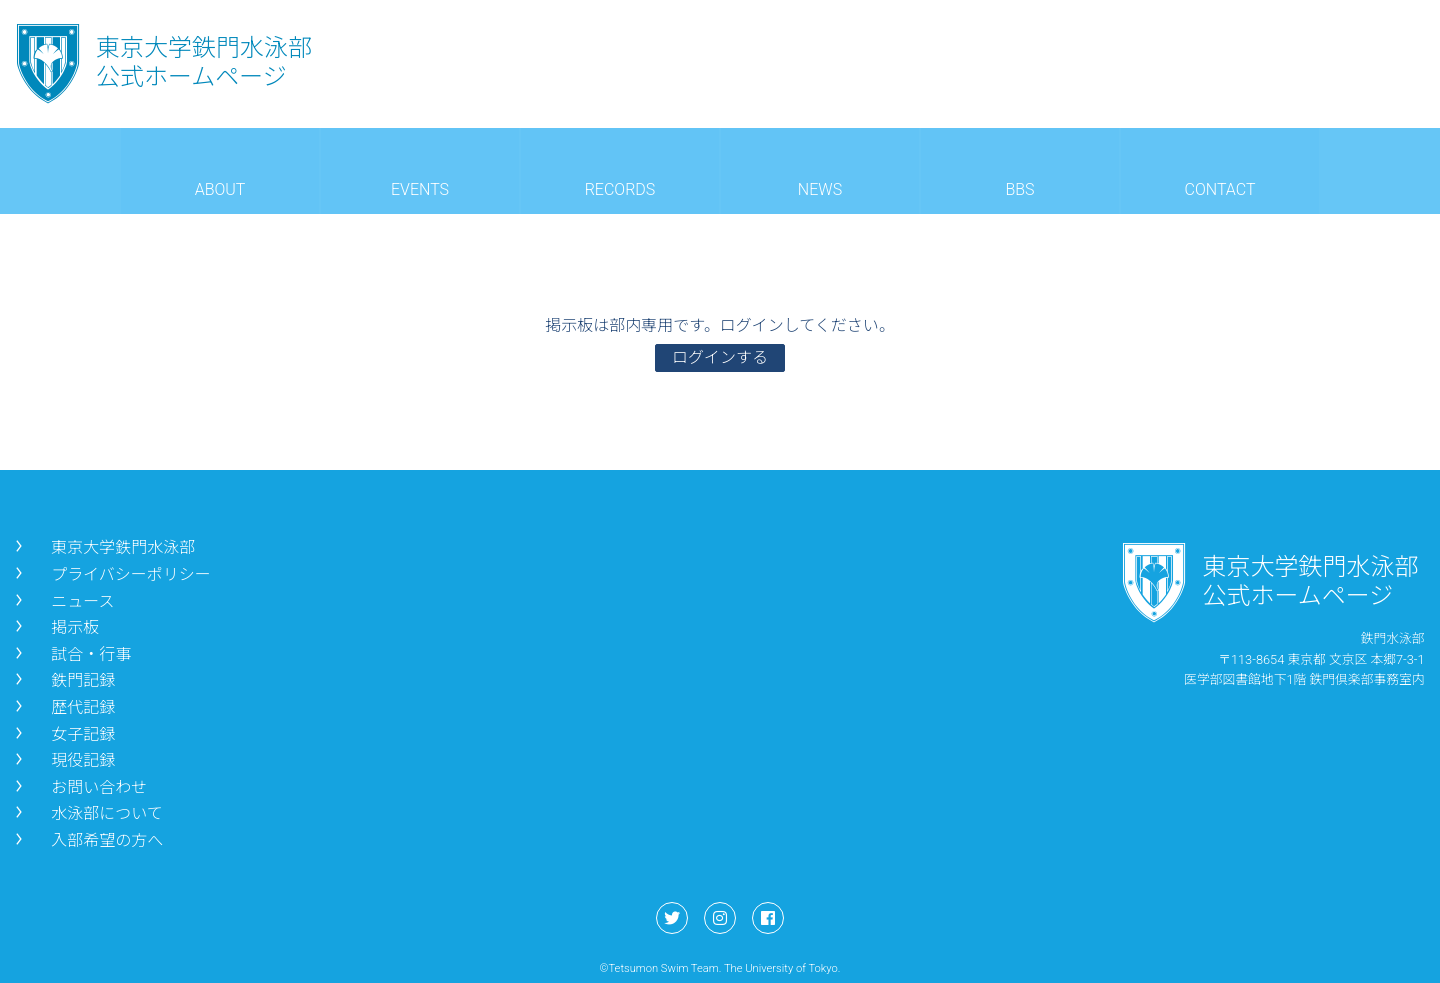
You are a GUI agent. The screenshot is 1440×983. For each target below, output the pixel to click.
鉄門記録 (63, 680)
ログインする (720, 357)
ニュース (62, 601)
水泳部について (87, 813)
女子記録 (63, 734)
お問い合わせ (79, 787)
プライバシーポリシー (111, 574)
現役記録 (63, 760)
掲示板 (55, 627)
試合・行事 (71, 654)
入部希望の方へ (87, 840)
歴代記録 (63, 707)
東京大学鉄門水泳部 (103, 547)
